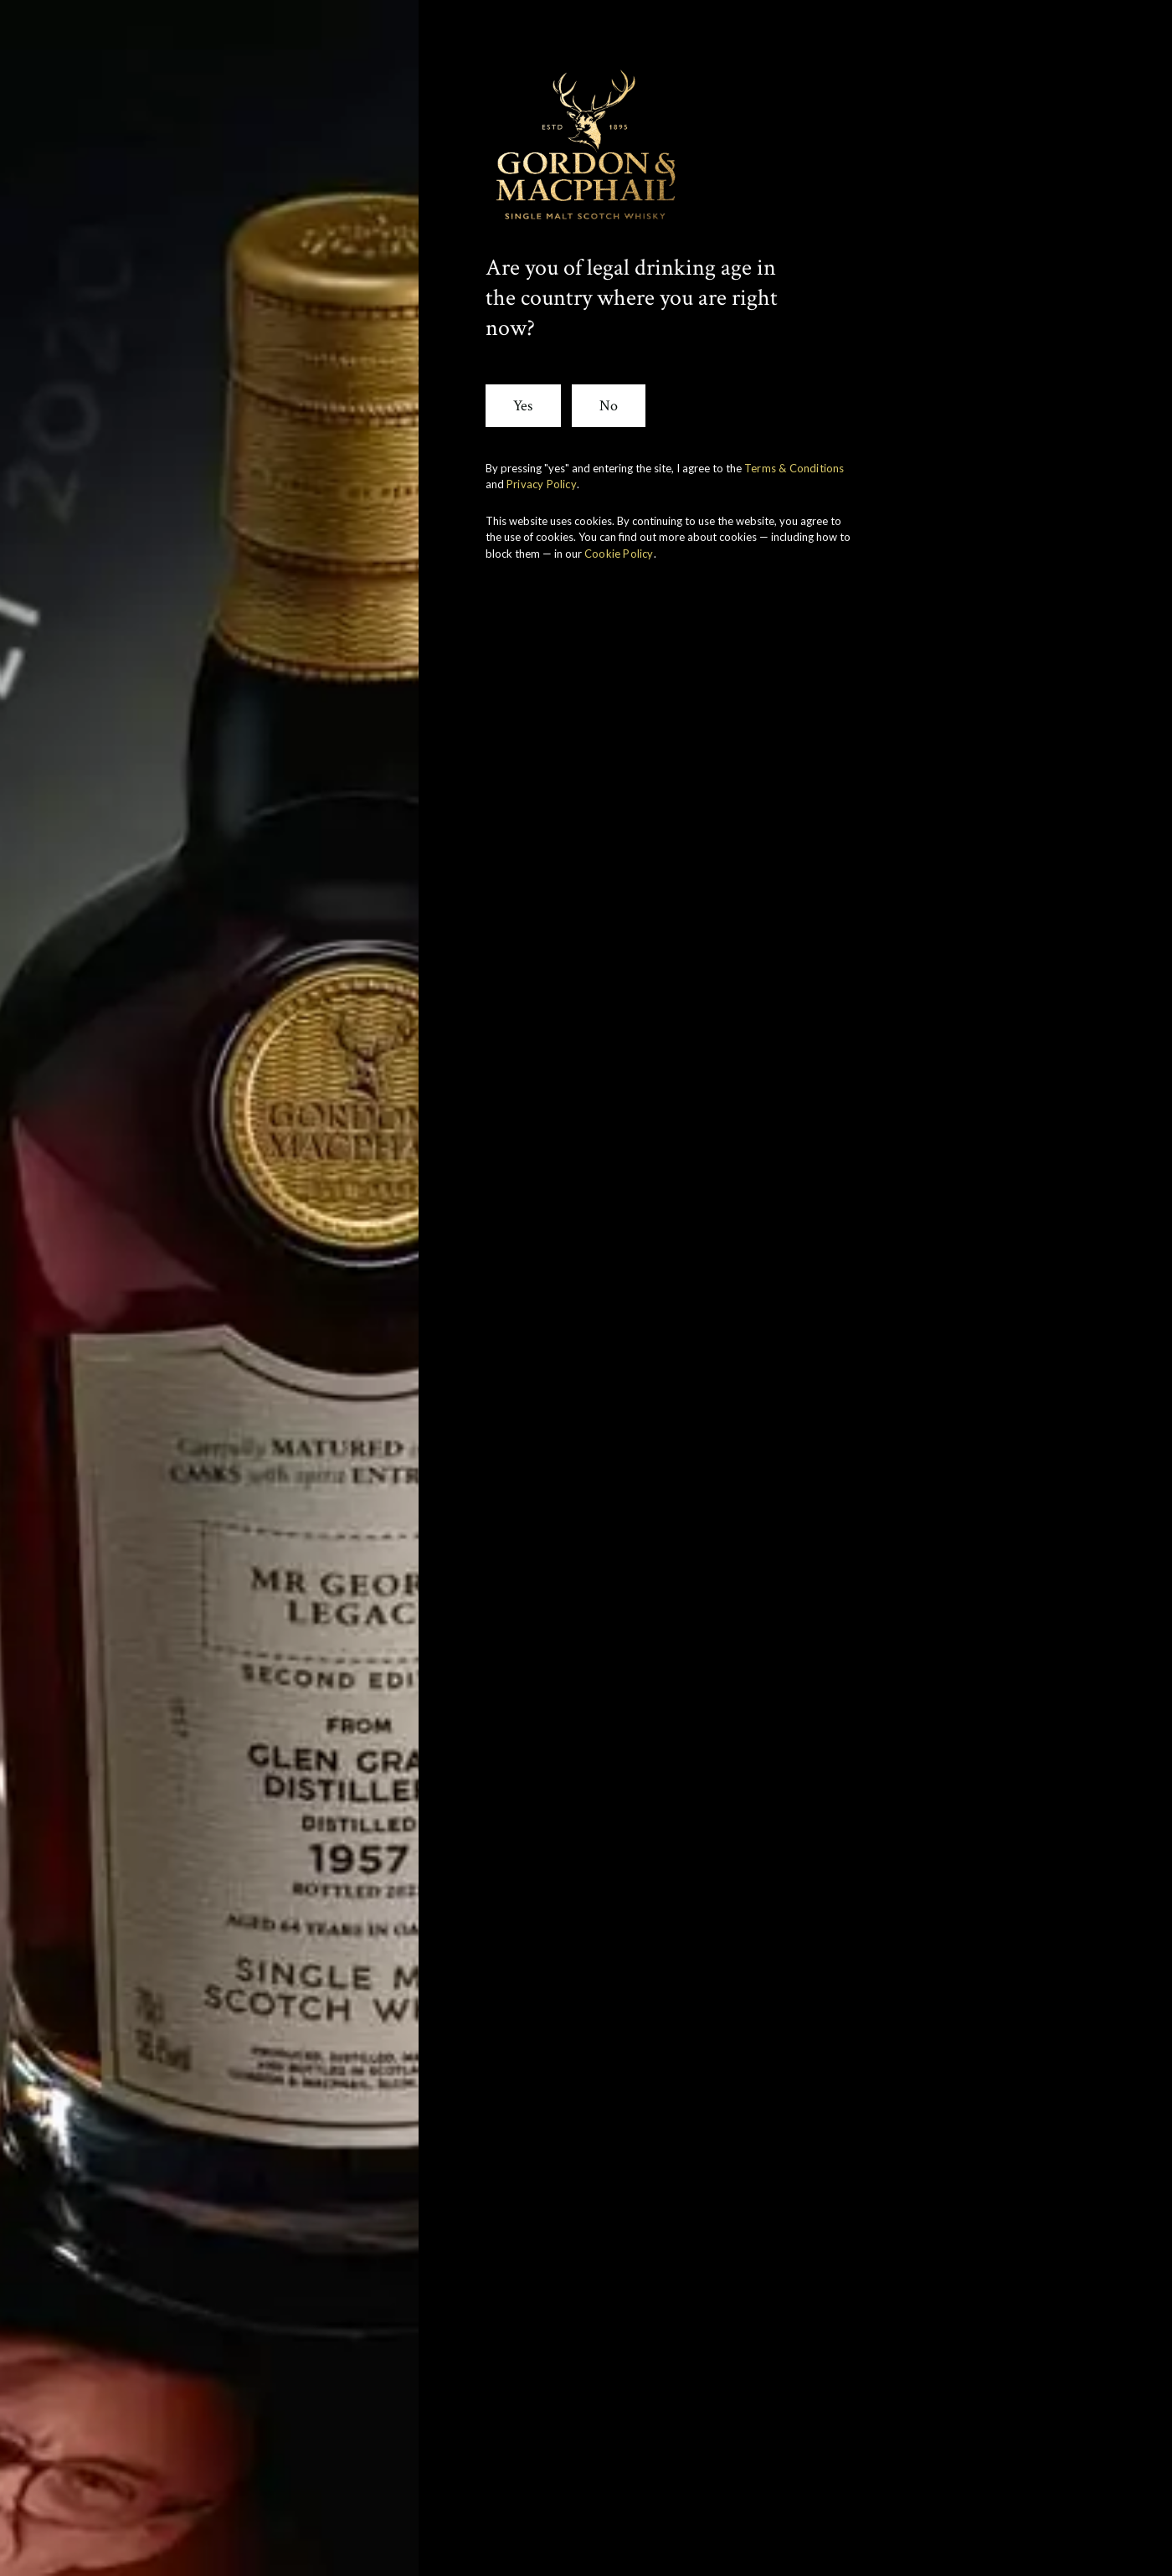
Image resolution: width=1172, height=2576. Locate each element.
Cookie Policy (619, 553)
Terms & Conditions (794, 468)
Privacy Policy (541, 484)
